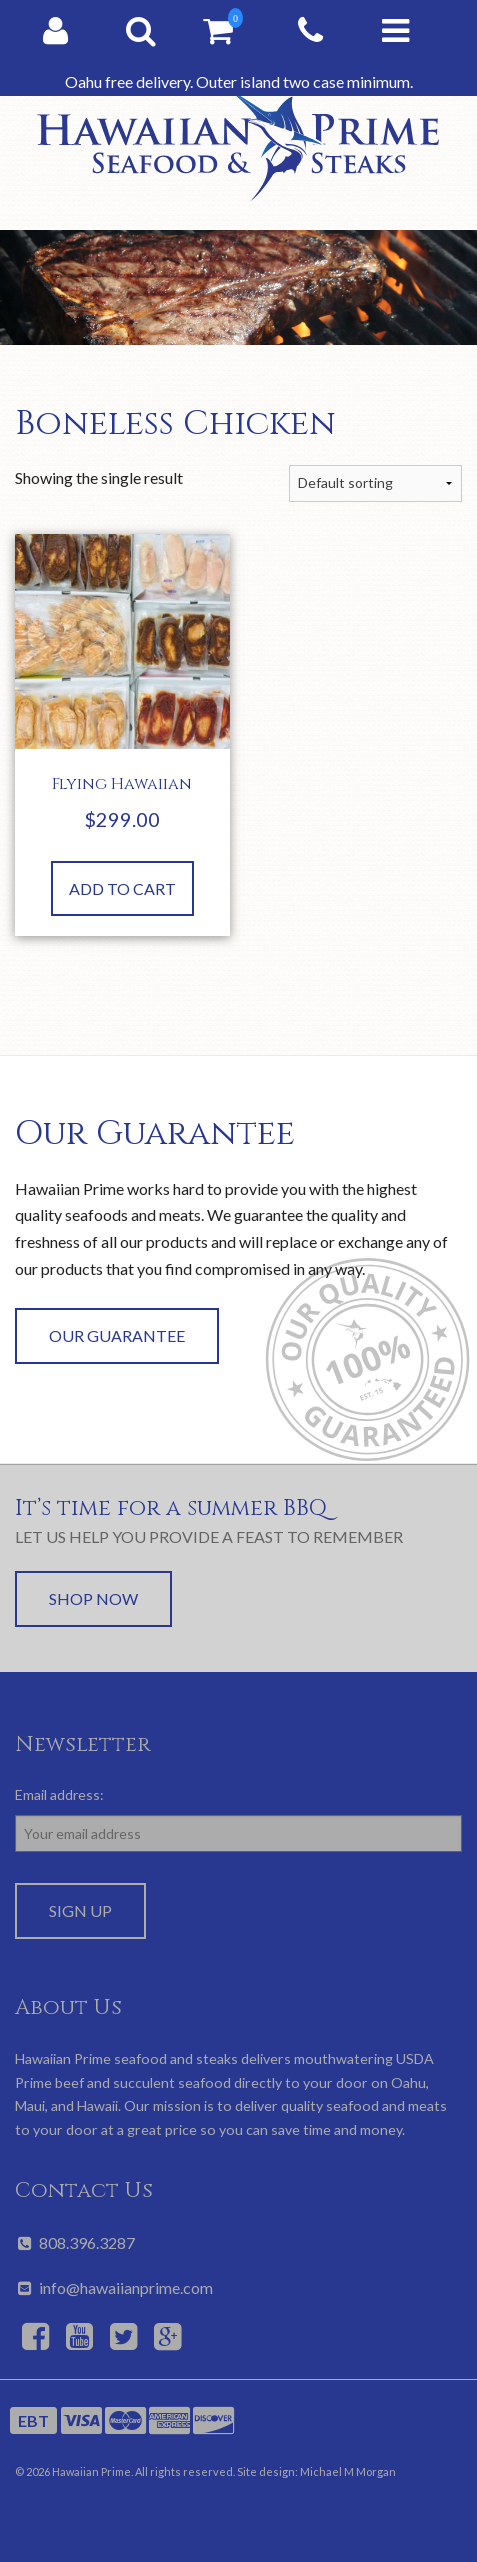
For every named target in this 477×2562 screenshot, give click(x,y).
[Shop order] (375, 483)
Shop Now (93, 1598)
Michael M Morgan (348, 2471)
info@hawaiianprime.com (114, 2287)
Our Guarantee (117, 1335)
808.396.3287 (75, 2242)
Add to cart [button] (122, 888)
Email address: (59, 1794)
